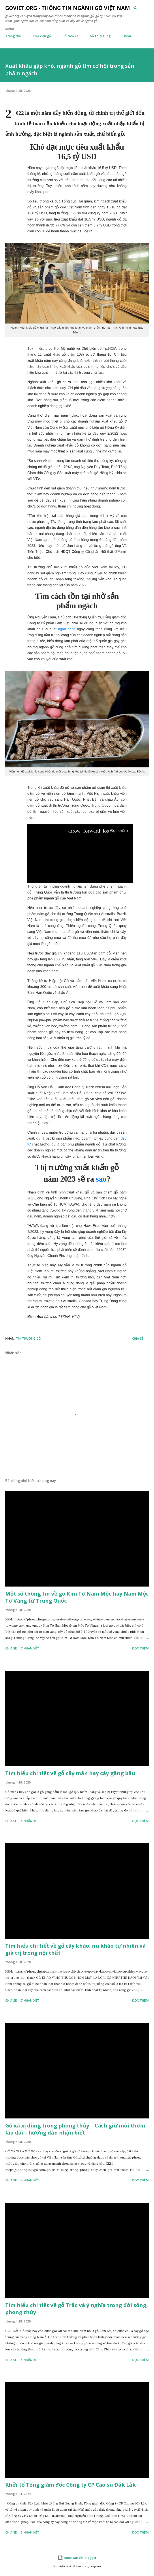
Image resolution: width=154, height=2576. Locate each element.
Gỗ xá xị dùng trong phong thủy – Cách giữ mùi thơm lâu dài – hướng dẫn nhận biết (75, 2129)
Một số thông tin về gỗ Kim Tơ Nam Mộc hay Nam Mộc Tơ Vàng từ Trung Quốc (77, 1597)
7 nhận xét (30, 1648)
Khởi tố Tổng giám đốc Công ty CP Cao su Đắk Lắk (70, 2484)
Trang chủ (13, 36)
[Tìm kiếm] (135, 8)
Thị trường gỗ (28, 1338)
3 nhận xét (30, 2532)
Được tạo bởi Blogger (77, 2558)
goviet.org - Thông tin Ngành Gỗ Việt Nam (67, 7)
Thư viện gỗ (42, 36)
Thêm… (128, 36)
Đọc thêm (140, 1648)
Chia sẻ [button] (137, 1338)
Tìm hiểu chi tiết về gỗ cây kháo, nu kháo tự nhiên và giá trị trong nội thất (75, 1949)
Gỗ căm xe (70, 36)
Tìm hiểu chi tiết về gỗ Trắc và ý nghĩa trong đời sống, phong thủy (76, 2308)
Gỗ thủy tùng (100, 36)
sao (101, 1179)
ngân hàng (66, 629)
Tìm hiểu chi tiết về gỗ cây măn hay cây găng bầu (70, 1773)
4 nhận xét (30, 1821)
